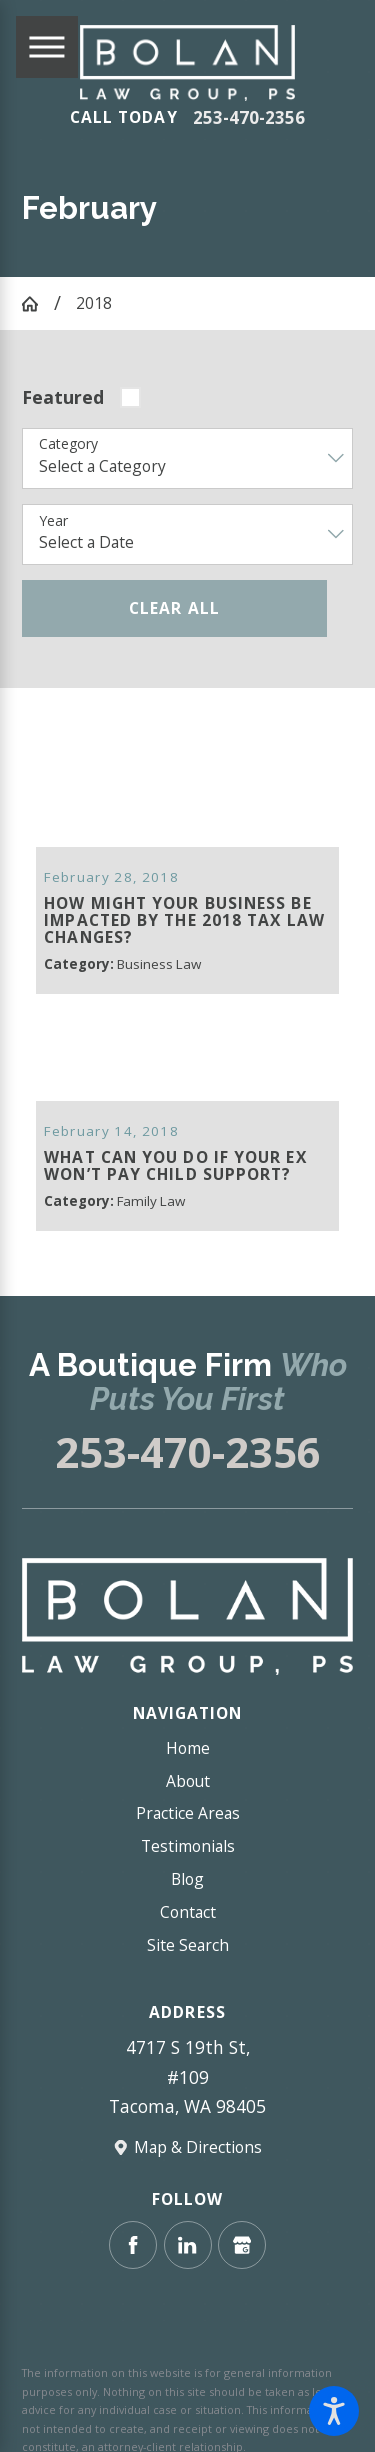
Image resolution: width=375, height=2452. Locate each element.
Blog (187, 1869)
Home (188, 1738)
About (188, 1771)
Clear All (174, 608)
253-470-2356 (249, 118)
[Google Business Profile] (242, 2235)
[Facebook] (133, 2235)
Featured (63, 397)
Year (53, 521)
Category (68, 444)
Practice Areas (188, 1803)
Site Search (188, 1935)
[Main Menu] (47, 47)
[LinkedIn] (188, 2235)
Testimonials (188, 1836)
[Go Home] (37, 304)
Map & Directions (198, 2137)
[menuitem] (187, 1738)
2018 (94, 303)
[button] (334, 2411)
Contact (188, 1902)
